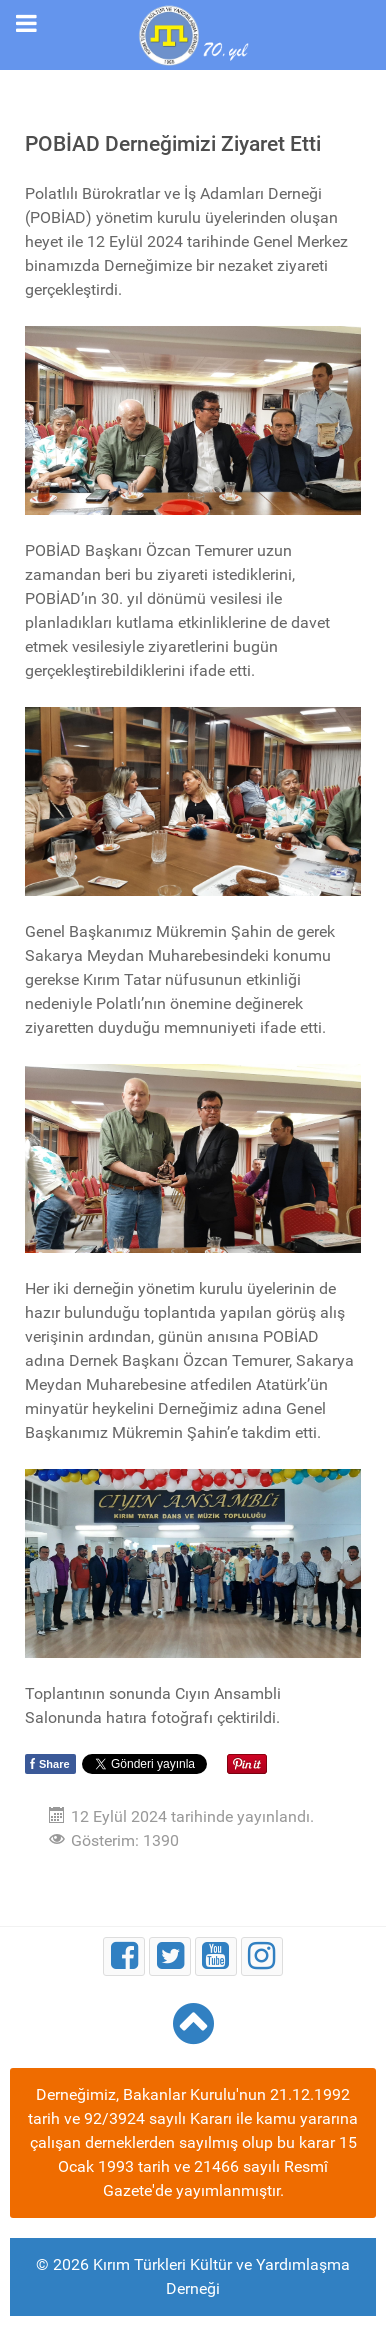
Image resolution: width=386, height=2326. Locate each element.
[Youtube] (216, 1956)
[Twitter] (170, 1956)
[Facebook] (124, 1956)
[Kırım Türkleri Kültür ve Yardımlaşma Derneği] (193, 33)
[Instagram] (262, 1956)
